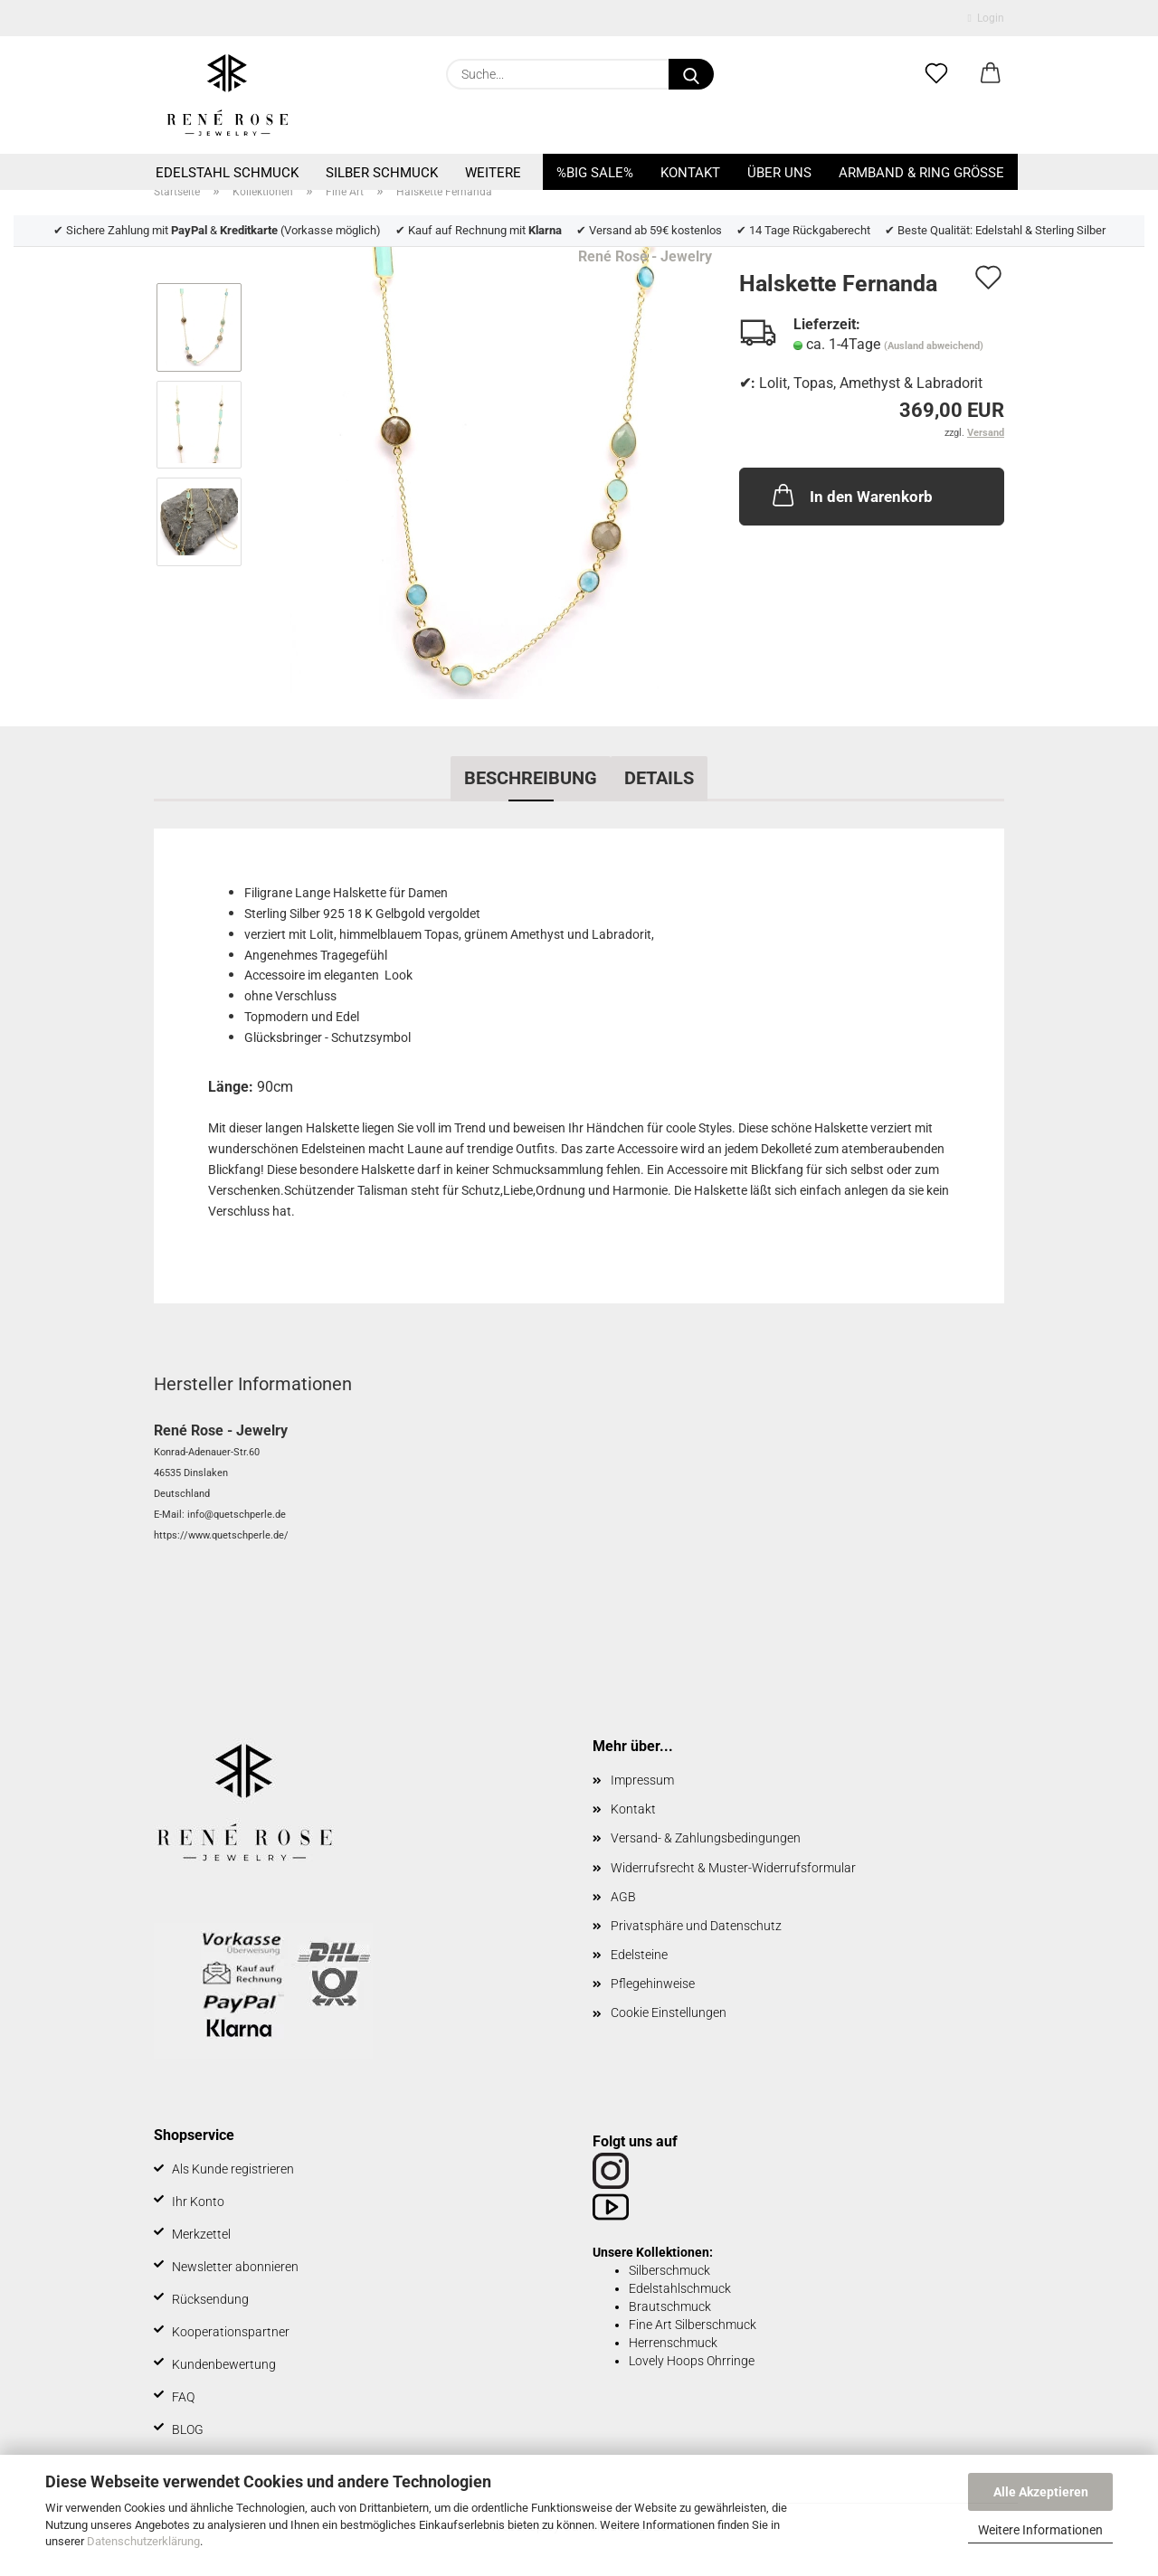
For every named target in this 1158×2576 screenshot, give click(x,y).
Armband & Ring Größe (921, 173)
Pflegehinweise (653, 1983)
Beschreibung (530, 778)
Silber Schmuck (382, 173)
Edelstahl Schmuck (227, 173)
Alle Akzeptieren (1040, 2492)
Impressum (642, 1780)
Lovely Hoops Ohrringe (692, 2360)
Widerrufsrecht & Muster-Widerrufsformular (733, 1868)
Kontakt (690, 173)
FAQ (183, 2397)
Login (986, 18)
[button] (990, 74)
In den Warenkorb (851, 494)
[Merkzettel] (936, 74)
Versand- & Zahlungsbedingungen (706, 1838)
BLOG (188, 2429)
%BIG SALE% (594, 173)
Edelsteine (639, 1954)
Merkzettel (201, 2234)
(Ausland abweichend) (933, 346)
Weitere (493, 173)
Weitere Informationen (1040, 2530)
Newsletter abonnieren (235, 2266)
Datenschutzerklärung (143, 2541)
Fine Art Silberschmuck (692, 2324)
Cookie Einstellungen (668, 2012)
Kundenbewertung (224, 2364)
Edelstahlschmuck (680, 2288)
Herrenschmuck (673, 2342)
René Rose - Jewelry (645, 256)
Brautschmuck (670, 2306)
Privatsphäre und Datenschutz (696, 1925)
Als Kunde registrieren (233, 2169)
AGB (623, 1896)
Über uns (779, 173)
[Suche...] (691, 74)
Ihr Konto (198, 2201)
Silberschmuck (669, 2270)
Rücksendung (210, 2299)
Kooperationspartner (231, 2332)
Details (659, 778)
